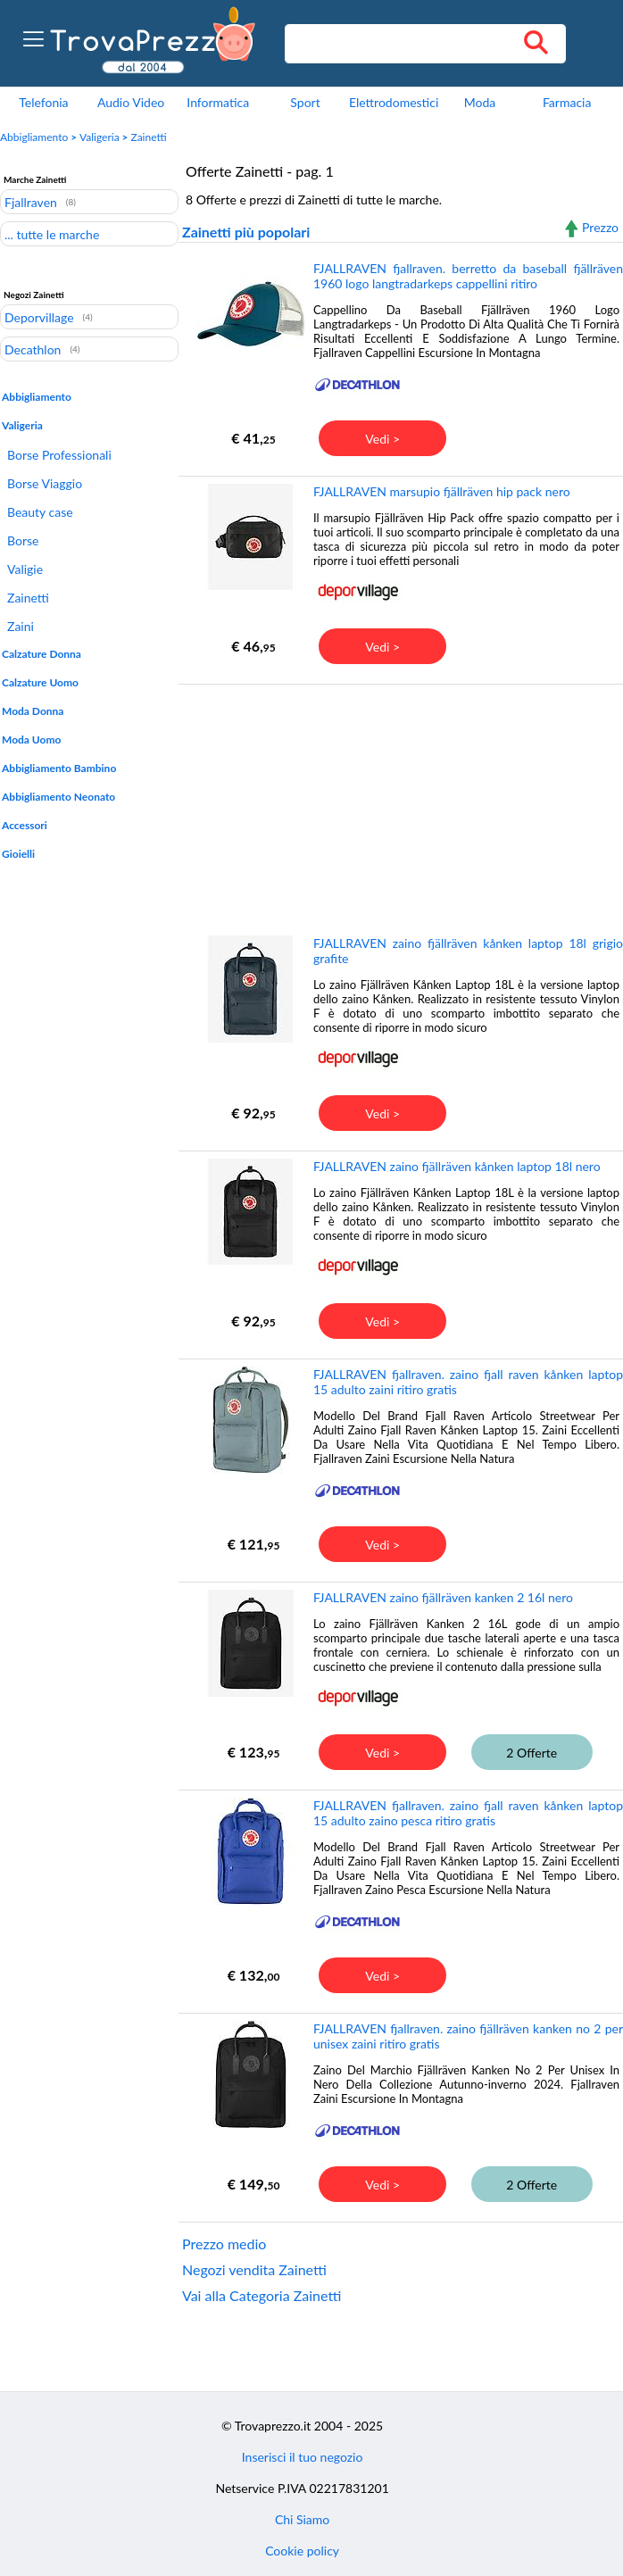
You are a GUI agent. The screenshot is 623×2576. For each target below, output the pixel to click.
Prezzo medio (224, 2243)
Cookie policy (302, 2550)
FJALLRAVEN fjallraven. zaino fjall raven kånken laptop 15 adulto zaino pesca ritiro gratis (468, 1813)
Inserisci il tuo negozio (302, 2456)
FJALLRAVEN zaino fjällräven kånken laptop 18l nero (457, 1166)
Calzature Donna (41, 654)
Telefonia (43, 102)
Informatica (218, 102)
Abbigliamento (34, 137)
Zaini (20, 626)
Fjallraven (30, 202)
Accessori (24, 825)
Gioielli (18, 853)
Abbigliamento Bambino (59, 768)
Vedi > (382, 438)
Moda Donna (32, 711)
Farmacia (567, 102)
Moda (480, 102)
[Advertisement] (399, 808)
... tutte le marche (51, 234)
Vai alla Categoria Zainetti (261, 2295)
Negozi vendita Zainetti (254, 2269)
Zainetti (148, 137)
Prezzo (600, 227)
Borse (22, 540)
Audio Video (130, 102)
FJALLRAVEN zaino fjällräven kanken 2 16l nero (443, 1597)
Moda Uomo (31, 739)
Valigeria (99, 137)
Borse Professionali (59, 454)
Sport (305, 102)
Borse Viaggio (44, 483)
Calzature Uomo (40, 682)
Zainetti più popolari (246, 231)
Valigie (25, 569)
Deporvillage (39, 317)
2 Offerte (531, 1752)
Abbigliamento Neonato (58, 796)
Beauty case (40, 511)
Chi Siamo (302, 2519)
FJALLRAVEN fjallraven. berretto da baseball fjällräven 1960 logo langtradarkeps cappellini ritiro (468, 276)
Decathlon (32, 349)
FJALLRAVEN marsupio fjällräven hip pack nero (441, 491)
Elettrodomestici (393, 102)
